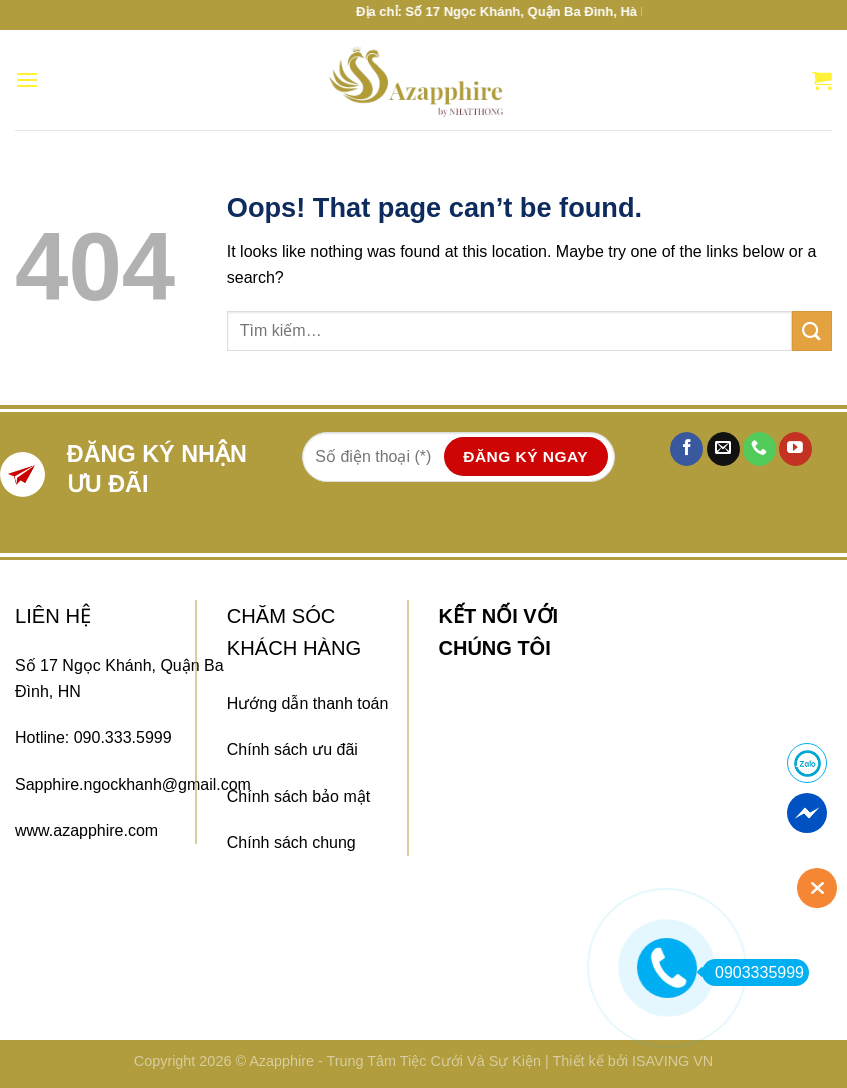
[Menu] (27, 79)
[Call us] (759, 449)
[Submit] (812, 330)
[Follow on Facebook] (686, 449)
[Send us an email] (723, 449)
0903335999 (753, 972)
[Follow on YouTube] (795, 449)
